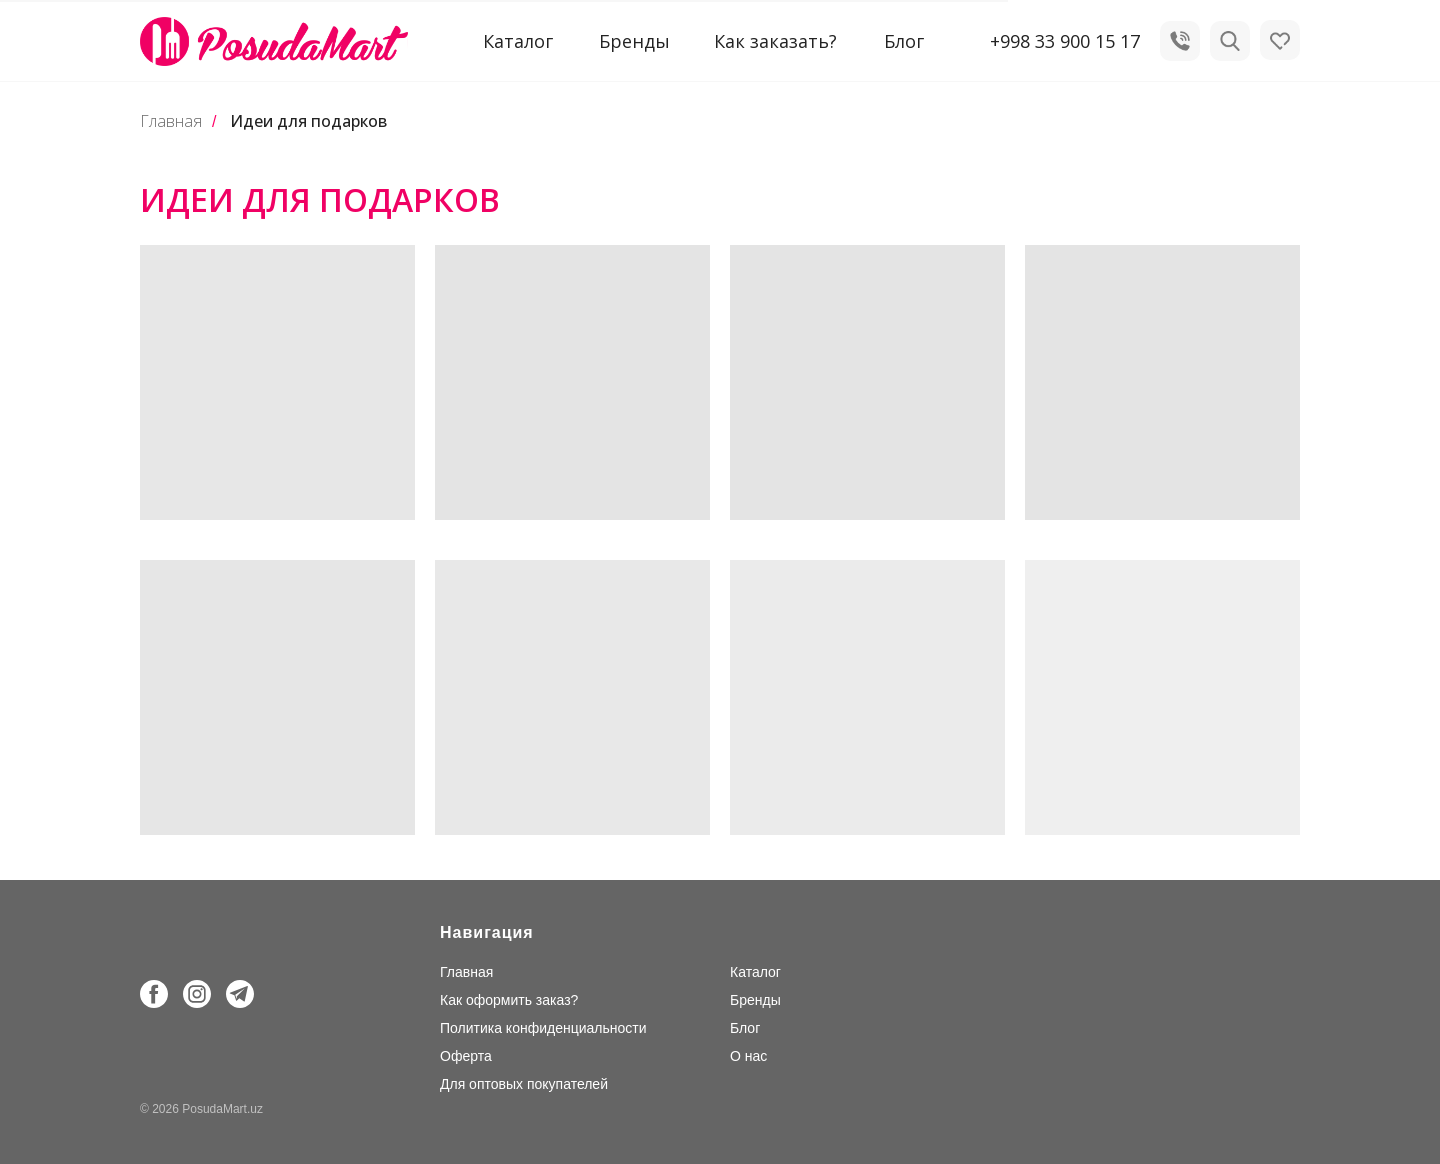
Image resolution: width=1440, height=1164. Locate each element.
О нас (748, 1056)
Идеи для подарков (308, 121)
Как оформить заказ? (509, 1000)
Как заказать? (775, 41)
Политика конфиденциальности (543, 1028)
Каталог (755, 972)
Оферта (466, 1056)
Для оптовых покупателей (524, 1084)
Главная (171, 121)
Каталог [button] (518, 41)
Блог (904, 41)
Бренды (634, 41)
